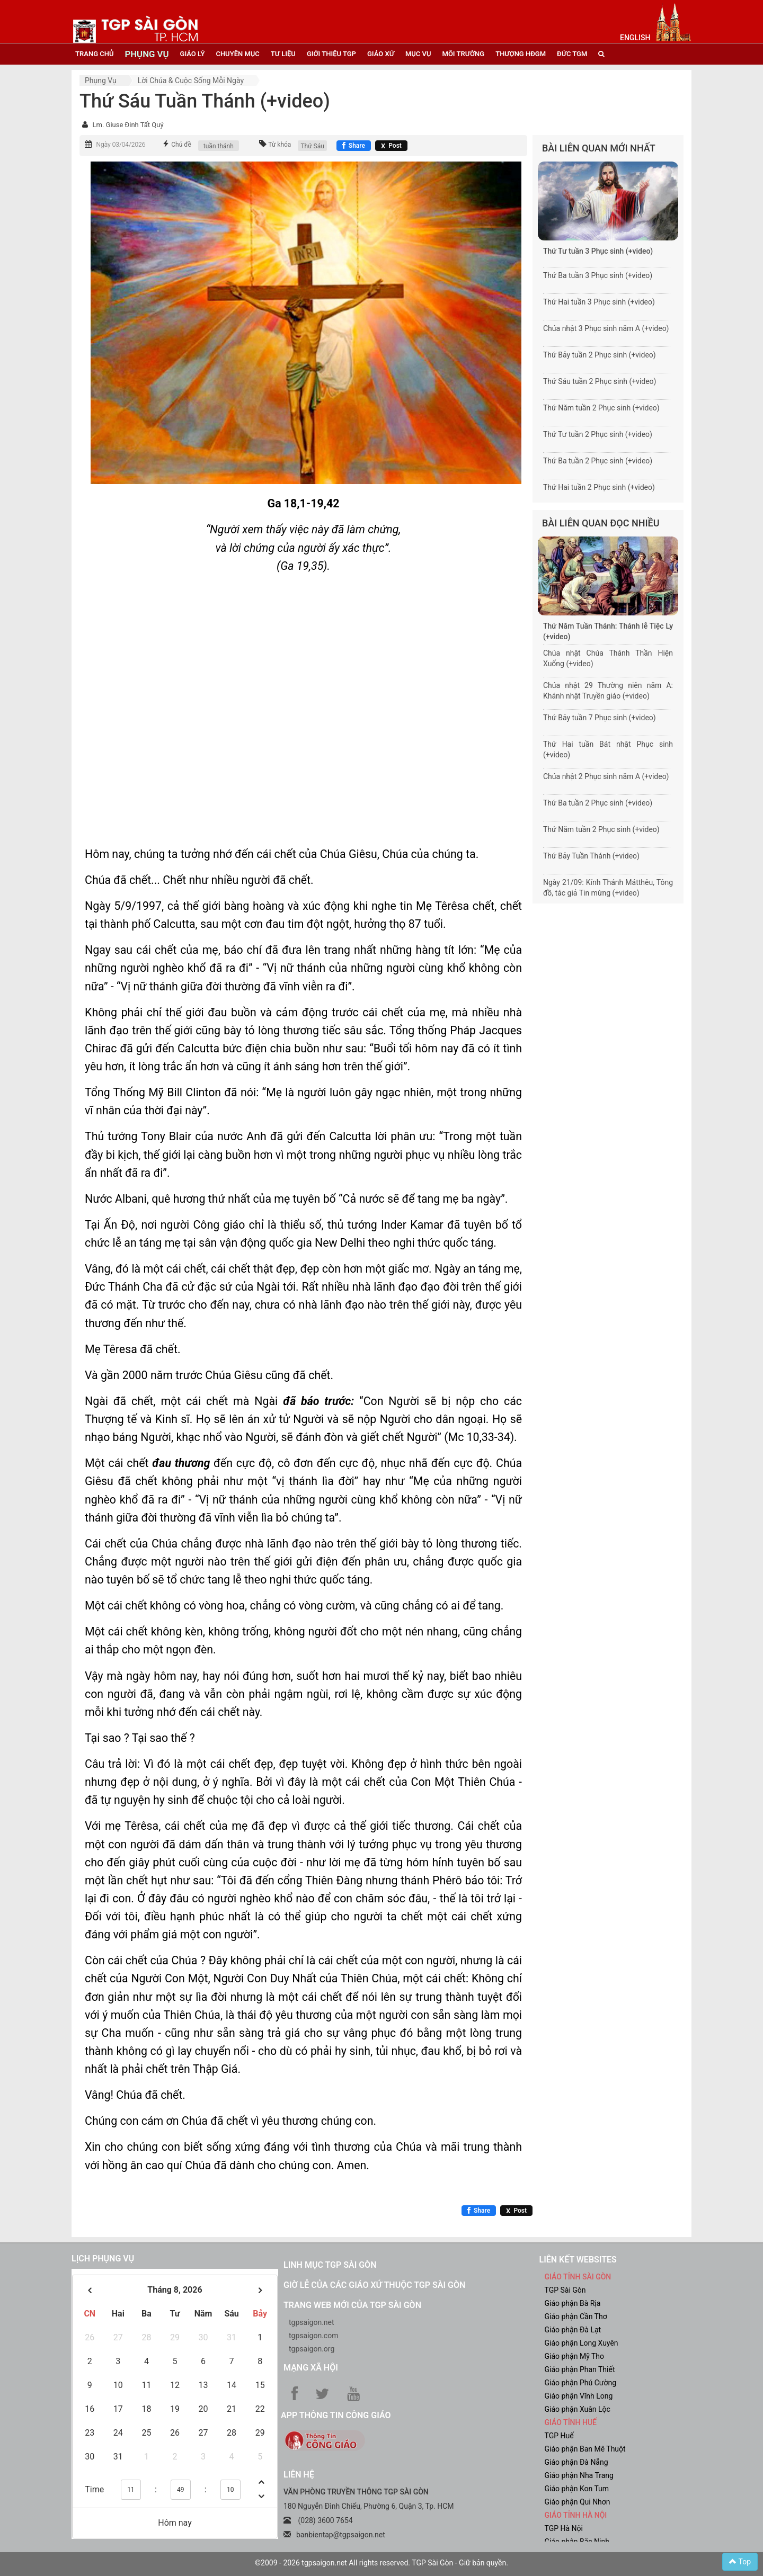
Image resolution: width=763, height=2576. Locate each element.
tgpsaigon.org (311, 2349)
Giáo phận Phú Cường (581, 2382)
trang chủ (94, 54)
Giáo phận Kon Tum (577, 2488)
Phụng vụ (101, 80)
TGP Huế (559, 2435)
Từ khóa (279, 144)
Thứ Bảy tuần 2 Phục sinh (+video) (599, 355)
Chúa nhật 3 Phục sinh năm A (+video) (606, 328)
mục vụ (418, 54)
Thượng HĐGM (520, 54)
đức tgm (572, 54)
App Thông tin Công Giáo (336, 2415)
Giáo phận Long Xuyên (581, 2343)
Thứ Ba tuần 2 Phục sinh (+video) (597, 461)
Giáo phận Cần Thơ (576, 2316)
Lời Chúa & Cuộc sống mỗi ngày (191, 80)
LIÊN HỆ (298, 2475)
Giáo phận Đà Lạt (573, 2329)
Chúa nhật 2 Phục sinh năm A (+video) (606, 776)
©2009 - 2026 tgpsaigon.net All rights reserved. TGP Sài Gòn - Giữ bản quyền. (381, 2563)
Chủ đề (181, 144)
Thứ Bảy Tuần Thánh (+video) (591, 856)
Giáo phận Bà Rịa (573, 2303)
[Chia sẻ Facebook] (353, 145)
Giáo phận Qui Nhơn (577, 2502)
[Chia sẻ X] (391, 145)
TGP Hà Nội (564, 2528)
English (635, 37)
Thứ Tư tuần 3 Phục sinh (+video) (598, 251)
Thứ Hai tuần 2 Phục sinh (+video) (599, 487)
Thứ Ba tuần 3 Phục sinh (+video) (597, 275)
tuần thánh (218, 146)
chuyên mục (237, 54)
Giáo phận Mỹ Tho (575, 2356)
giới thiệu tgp (331, 54)
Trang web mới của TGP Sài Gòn (352, 2305)
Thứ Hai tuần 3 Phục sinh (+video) (599, 302)
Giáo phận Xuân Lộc (577, 2409)
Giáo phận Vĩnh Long (579, 2396)
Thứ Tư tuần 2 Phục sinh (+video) (597, 434)
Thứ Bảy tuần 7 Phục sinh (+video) (599, 717)
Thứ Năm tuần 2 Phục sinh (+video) (601, 408)
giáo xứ (380, 54)
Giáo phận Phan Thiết (580, 2369)
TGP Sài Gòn (565, 2290)
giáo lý (192, 54)
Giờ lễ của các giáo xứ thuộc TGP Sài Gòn (374, 2285)
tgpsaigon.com (313, 2335)
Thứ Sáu (312, 146)
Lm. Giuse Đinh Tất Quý (127, 125)
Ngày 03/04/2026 (120, 144)
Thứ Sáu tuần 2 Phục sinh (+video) (599, 381)
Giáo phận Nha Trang (579, 2475)
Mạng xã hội (310, 2368)
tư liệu (283, 54)
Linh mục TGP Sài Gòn (329, 2265)
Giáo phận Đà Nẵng (576, 2462)
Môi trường (463, 54)
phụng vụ (146, 54)
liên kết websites (578, 2260)
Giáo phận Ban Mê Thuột (585, 2449)
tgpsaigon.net (311, 2322)
